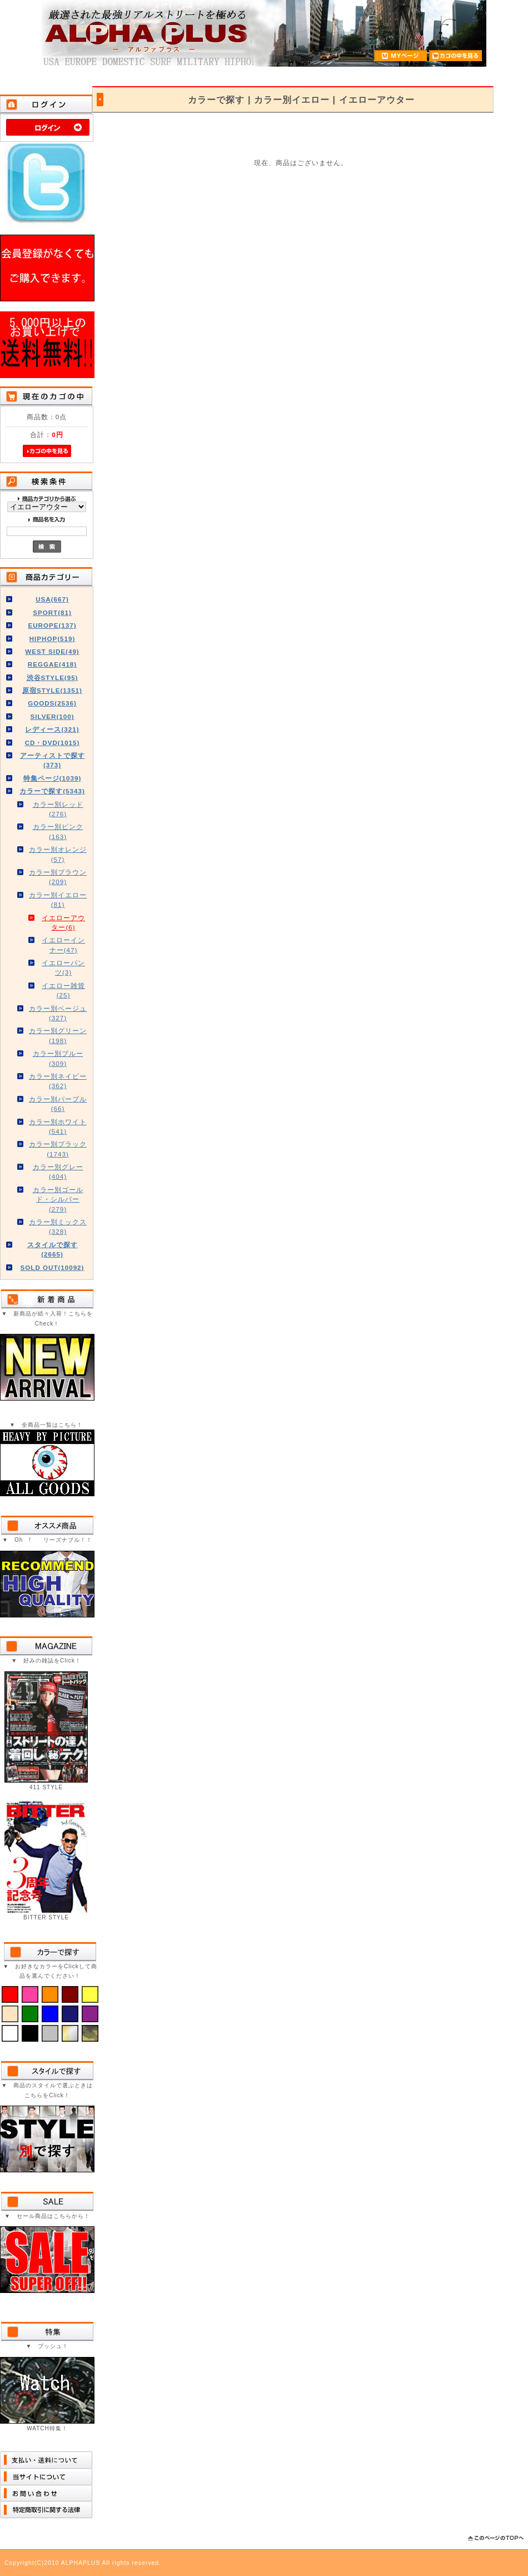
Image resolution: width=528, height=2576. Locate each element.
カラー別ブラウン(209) (58, 876)
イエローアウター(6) (63, 922)
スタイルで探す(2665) (52, 1249)
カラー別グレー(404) (58, 1171)
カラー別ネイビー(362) (58, 1081)
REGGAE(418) (52, 664)
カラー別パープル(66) (58, 1103)
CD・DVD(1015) (52, 742)
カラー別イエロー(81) (58, 899)
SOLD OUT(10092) (52, 1267)
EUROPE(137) (52, 625)
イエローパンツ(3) (63, 967)
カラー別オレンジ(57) (58, 854)
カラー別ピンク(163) (58, 831)
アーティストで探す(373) (52, 760)
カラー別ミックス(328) (58, 1226)
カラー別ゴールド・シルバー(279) (58, 1199)
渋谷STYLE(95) (52, 677)
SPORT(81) (52, 612)
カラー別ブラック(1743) (58, 1148)
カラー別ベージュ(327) (58, 1013)
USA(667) (52, 599)
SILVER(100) (52, 716)
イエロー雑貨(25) (63, 990)
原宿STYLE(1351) (52, 690)
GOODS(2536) (52, 703)
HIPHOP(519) (52, 638)
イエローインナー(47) (63, 944)
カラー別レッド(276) (58, 809)
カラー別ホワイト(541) (58, 1126)
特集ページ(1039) (52, 778)
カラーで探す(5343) (52, 791)
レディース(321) (52, 729)
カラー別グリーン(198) (58, 1035)
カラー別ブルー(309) (58, 1058)
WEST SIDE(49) (52, 651)
